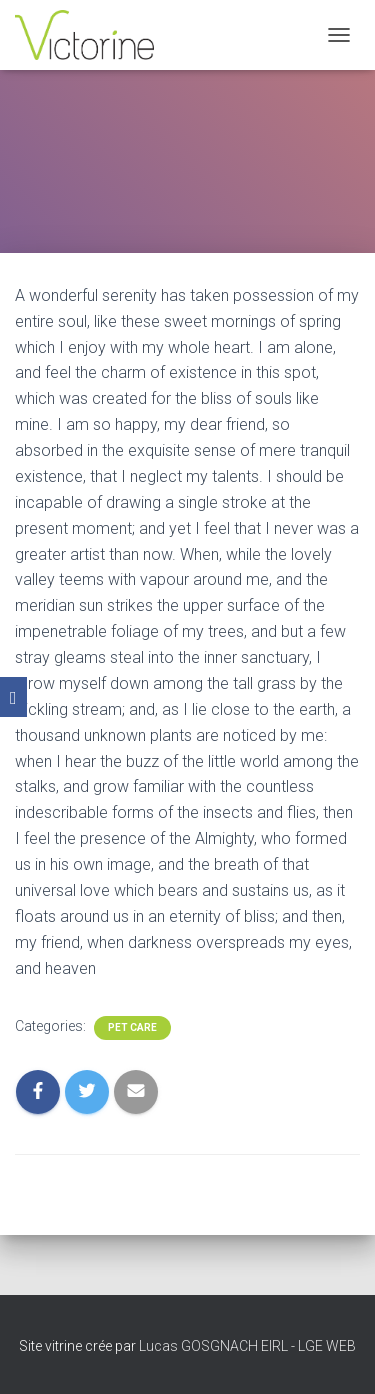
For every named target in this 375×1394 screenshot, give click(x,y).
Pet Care (132, 1027)
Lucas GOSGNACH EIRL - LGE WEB (247, 1346)
